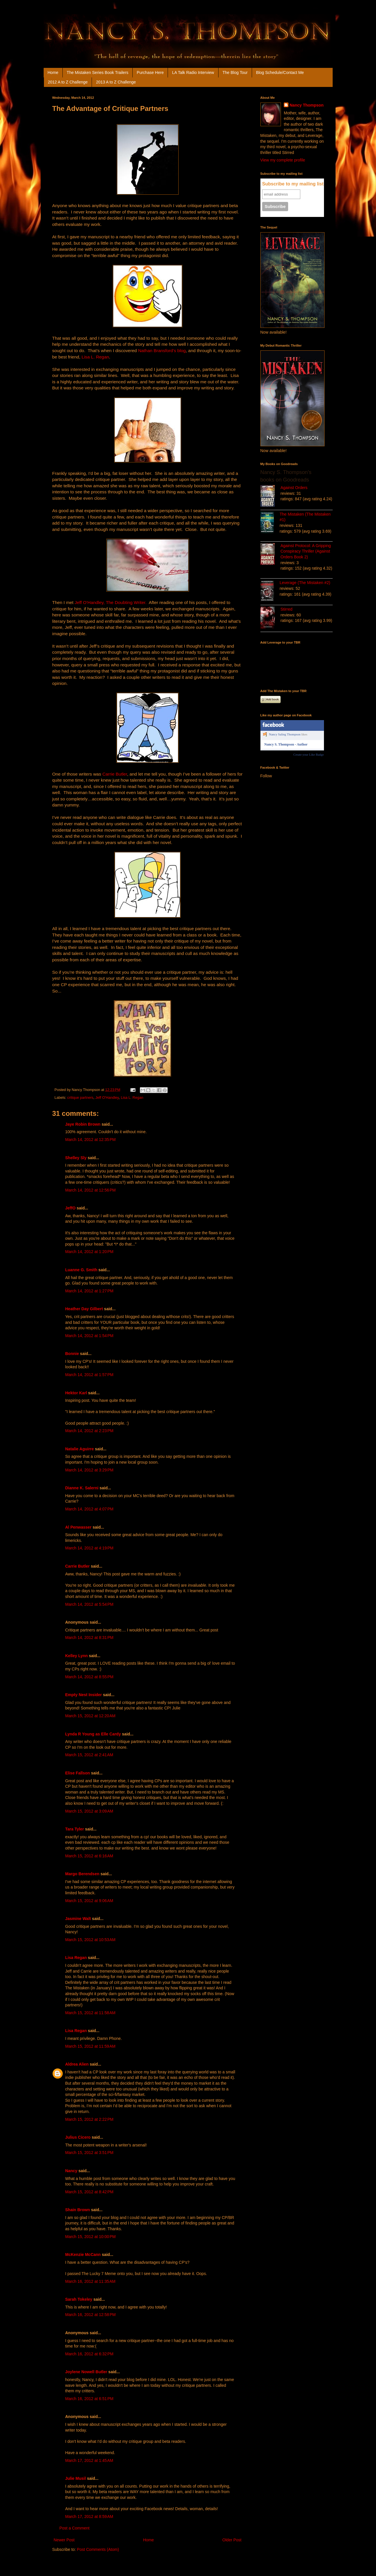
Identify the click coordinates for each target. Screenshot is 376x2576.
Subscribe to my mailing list (293, 183)
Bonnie (72, 1353)
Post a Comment (75, 2528)
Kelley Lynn (76, 1655)
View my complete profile (282, 160)
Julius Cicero (78, 2137)
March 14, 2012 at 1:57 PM (89, 1374)
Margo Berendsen (82, 1873)
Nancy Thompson (306, 105)
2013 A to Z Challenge (116, 82)
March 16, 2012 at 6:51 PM (89, 2398)
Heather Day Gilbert (84, 1308)
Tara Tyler (74, 1829)
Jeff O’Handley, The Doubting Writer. (111, 602)
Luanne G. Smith (81, 1269)
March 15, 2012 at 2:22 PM (89, 2119)
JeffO (70, 1208)
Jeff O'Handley (107, 1098)
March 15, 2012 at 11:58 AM (90, 2012)
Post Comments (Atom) (98, 2549)
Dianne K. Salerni (82, 1488)
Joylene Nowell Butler (86, 2371)
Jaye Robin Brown (83, 1124)
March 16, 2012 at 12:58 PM (90, 2314)
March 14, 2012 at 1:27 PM (89, 1291)
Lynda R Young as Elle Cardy (93, 1734)
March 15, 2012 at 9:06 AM (89, 1900)
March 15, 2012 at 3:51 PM (89, 2152)
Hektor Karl (76, 1393)
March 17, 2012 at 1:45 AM (89, 2460)
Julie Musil (75, 2478)
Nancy (71, 2170)
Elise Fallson (77, 1773)
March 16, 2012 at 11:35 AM (90, 2281)
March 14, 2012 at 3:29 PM (89, 1470)
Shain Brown (77, 2209)
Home (53, 72)
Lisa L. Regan (95, 356)
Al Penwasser (78, 1527)
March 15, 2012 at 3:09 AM (89, 1811)
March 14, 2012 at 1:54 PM (89, 1335)
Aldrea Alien (77, 2064)
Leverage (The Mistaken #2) (305, 582)
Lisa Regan (76, 1957)
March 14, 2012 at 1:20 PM (89, 1251)
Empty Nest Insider (83, 1694)
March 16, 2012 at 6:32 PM (89, 2354)
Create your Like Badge (308, 754)
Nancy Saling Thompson (285, 734)
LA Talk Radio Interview (193, 72)
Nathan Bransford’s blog (162, 350)
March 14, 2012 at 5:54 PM (89, 1604)
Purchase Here (150, 72)
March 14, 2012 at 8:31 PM (89, 1637)
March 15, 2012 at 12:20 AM (90, 1715)
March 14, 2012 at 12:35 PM (90, 1139)
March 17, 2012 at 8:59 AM (89, 2516)
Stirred (286, 609)
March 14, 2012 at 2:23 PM (89, 1430)
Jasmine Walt (78, 1918)
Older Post (231, 2540)
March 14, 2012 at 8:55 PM (89, 1676)
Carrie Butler (114, 774)
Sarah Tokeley (78, 2299)
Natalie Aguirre (79, 1449)
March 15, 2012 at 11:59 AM (90, 2046)
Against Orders (294, 487)
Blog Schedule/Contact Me (280, 72)
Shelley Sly (76, 1157)
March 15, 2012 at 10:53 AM (90, 1939)
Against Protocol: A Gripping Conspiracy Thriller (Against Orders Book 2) (306, 551)
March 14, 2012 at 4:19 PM (89, 1548)
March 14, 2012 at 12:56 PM (90, 1190)
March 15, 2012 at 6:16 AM (89, 1856)
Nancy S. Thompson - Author (286, 744)
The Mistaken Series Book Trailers (97, 72)
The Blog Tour (235, 72)
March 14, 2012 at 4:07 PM (89, 1509)
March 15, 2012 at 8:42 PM (89, 2192)
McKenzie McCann (83, 2254)
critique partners (80, 1098)
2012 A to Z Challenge (68, 82)
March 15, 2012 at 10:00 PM (90, 2236)
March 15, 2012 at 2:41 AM (89, 1754)
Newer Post (64, 2540)
